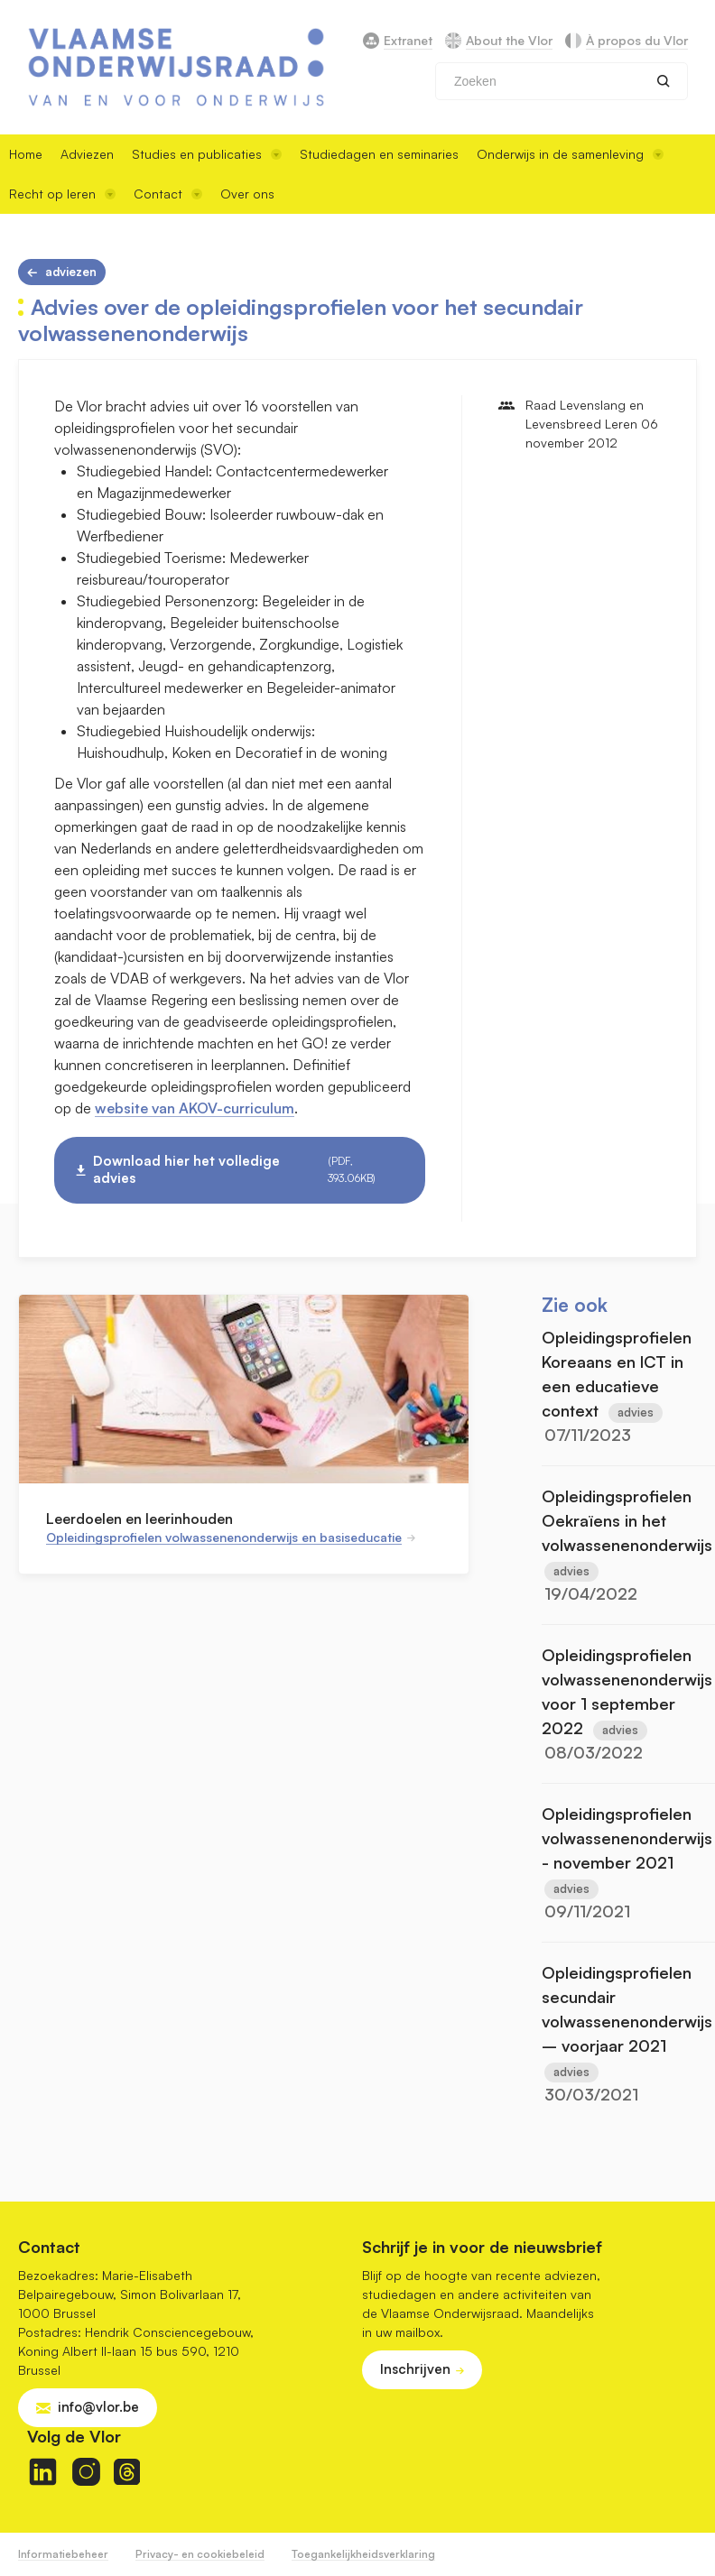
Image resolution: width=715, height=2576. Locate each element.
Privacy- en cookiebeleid (200, 2554)
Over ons (247, 193)
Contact (168, 193)
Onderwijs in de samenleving (570, 154)
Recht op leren (62, 193)
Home (25, 154)
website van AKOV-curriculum (194, 1108)
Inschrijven (415, 2368)
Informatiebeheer (63, 2554)
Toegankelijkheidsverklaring (363, 2554)
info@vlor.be (98, 2406)
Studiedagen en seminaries (379, 154)
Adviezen (87, 154)
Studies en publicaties (207, 154)
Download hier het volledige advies (248, 1169)
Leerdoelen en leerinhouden (139, 1519)
